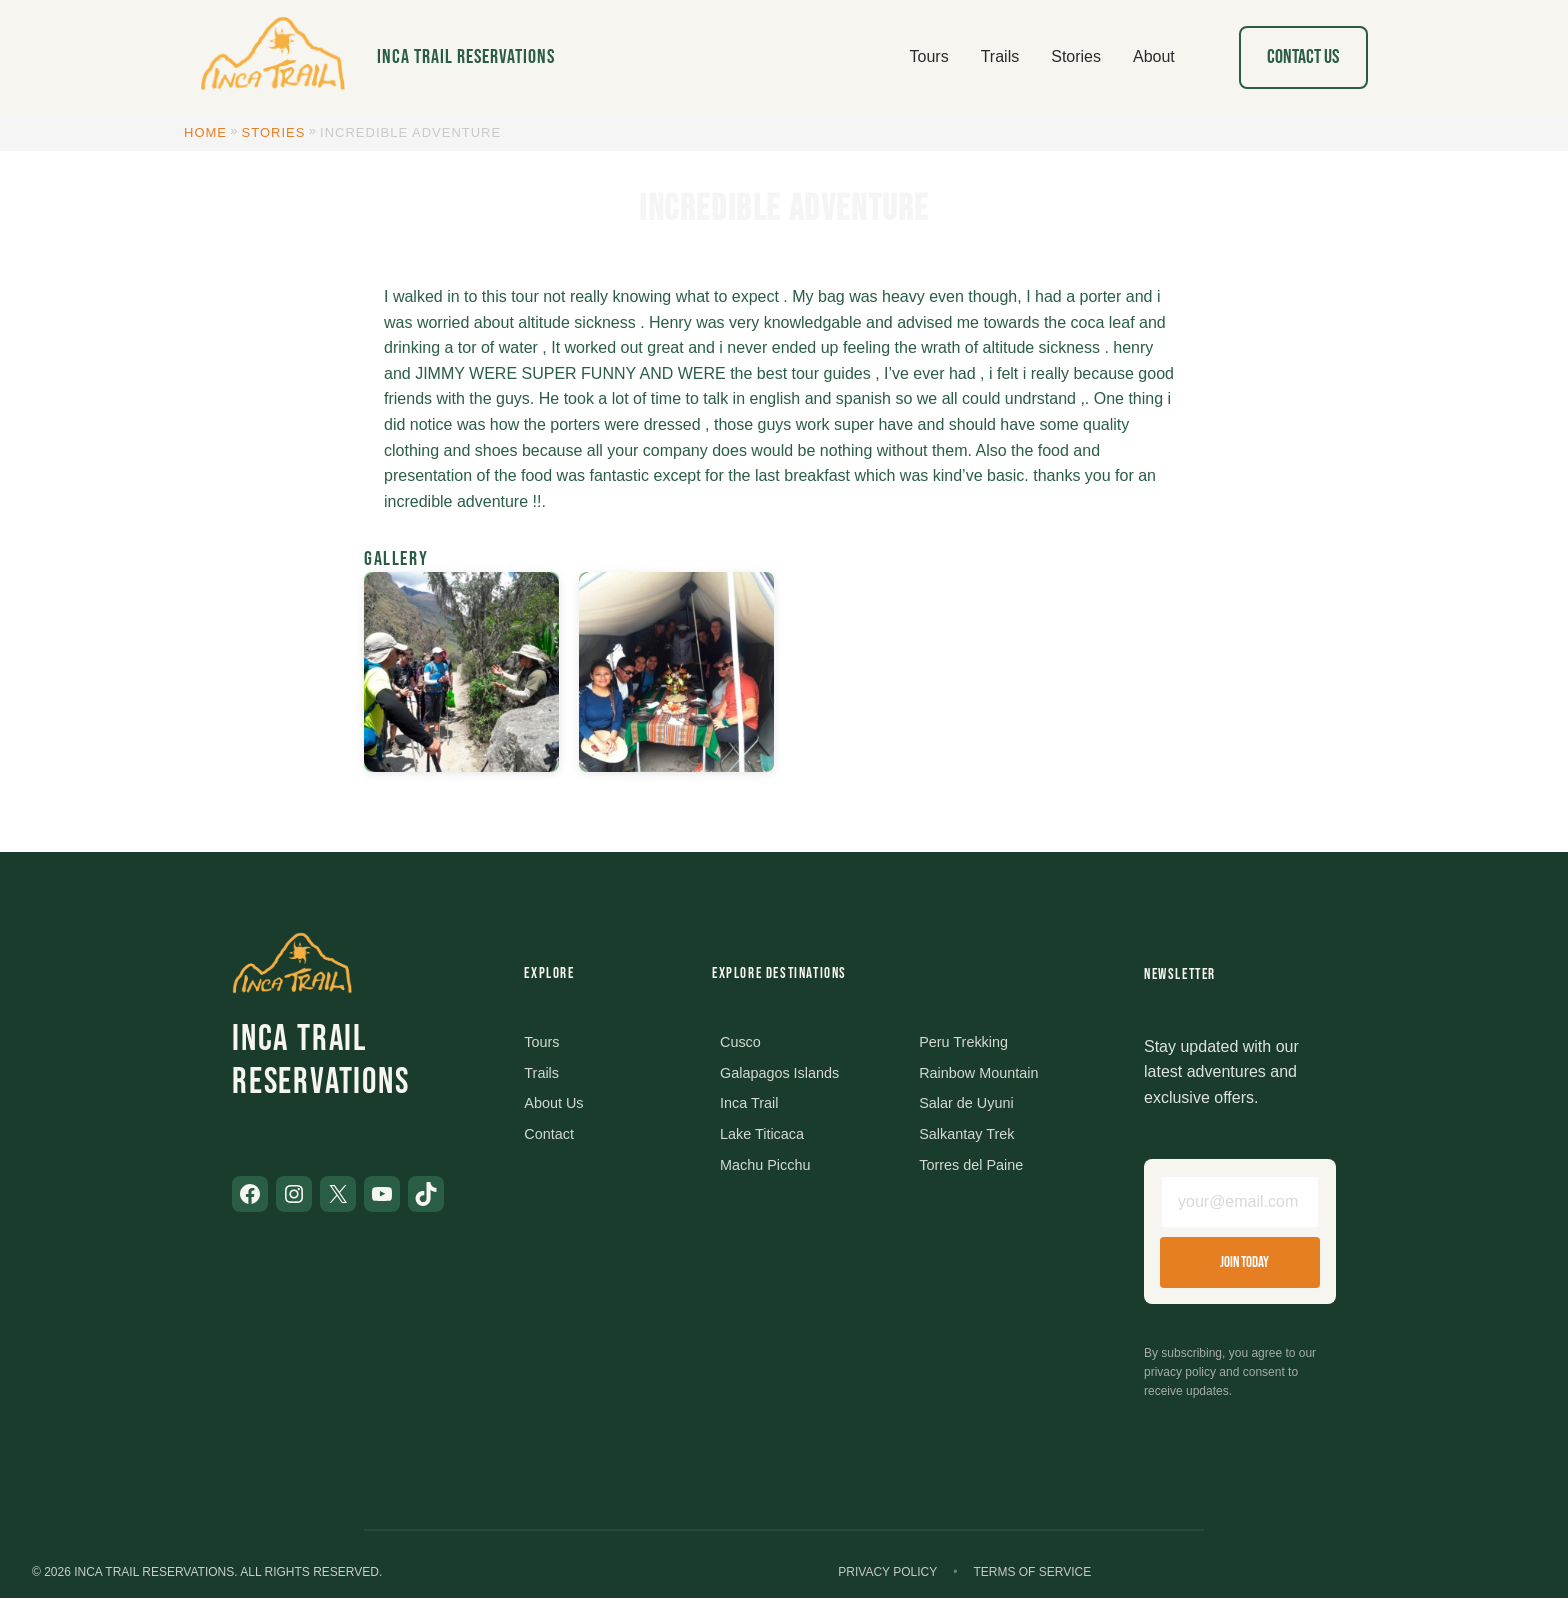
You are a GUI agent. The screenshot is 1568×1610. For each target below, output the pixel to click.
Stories (274, 132)
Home (205, 132)
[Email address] (1240, 1208)
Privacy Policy (887, 1584)
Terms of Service (1032, 1584)
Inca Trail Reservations (466, 57)
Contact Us (1303, 57)
